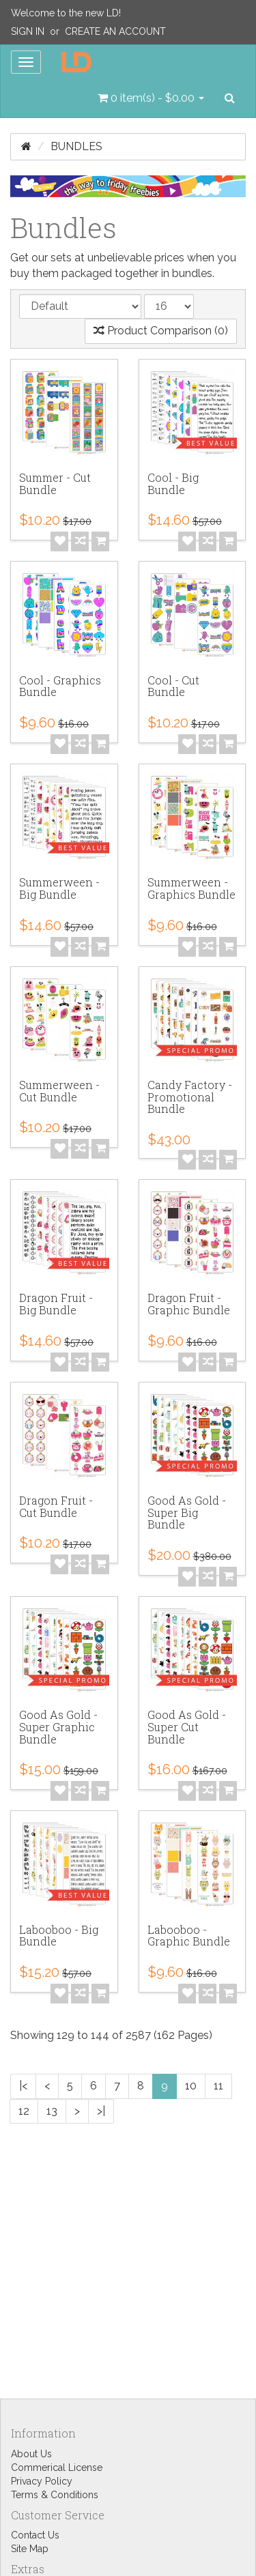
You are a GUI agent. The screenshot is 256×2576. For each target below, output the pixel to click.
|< (23, 2085)
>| (101, 2110)
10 (191, 2085)
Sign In (27, 31)
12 (23, 2110)
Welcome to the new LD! (66, 13)
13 (51, 2110)
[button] (150, 98)
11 (218, 2085)
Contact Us (35, 2535)
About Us (31, 2453)
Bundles (76, 146)
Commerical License (56, 2467)
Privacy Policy (41, 2481)
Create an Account (115, 31)
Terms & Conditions (54, 2494)
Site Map (29, 2548)
